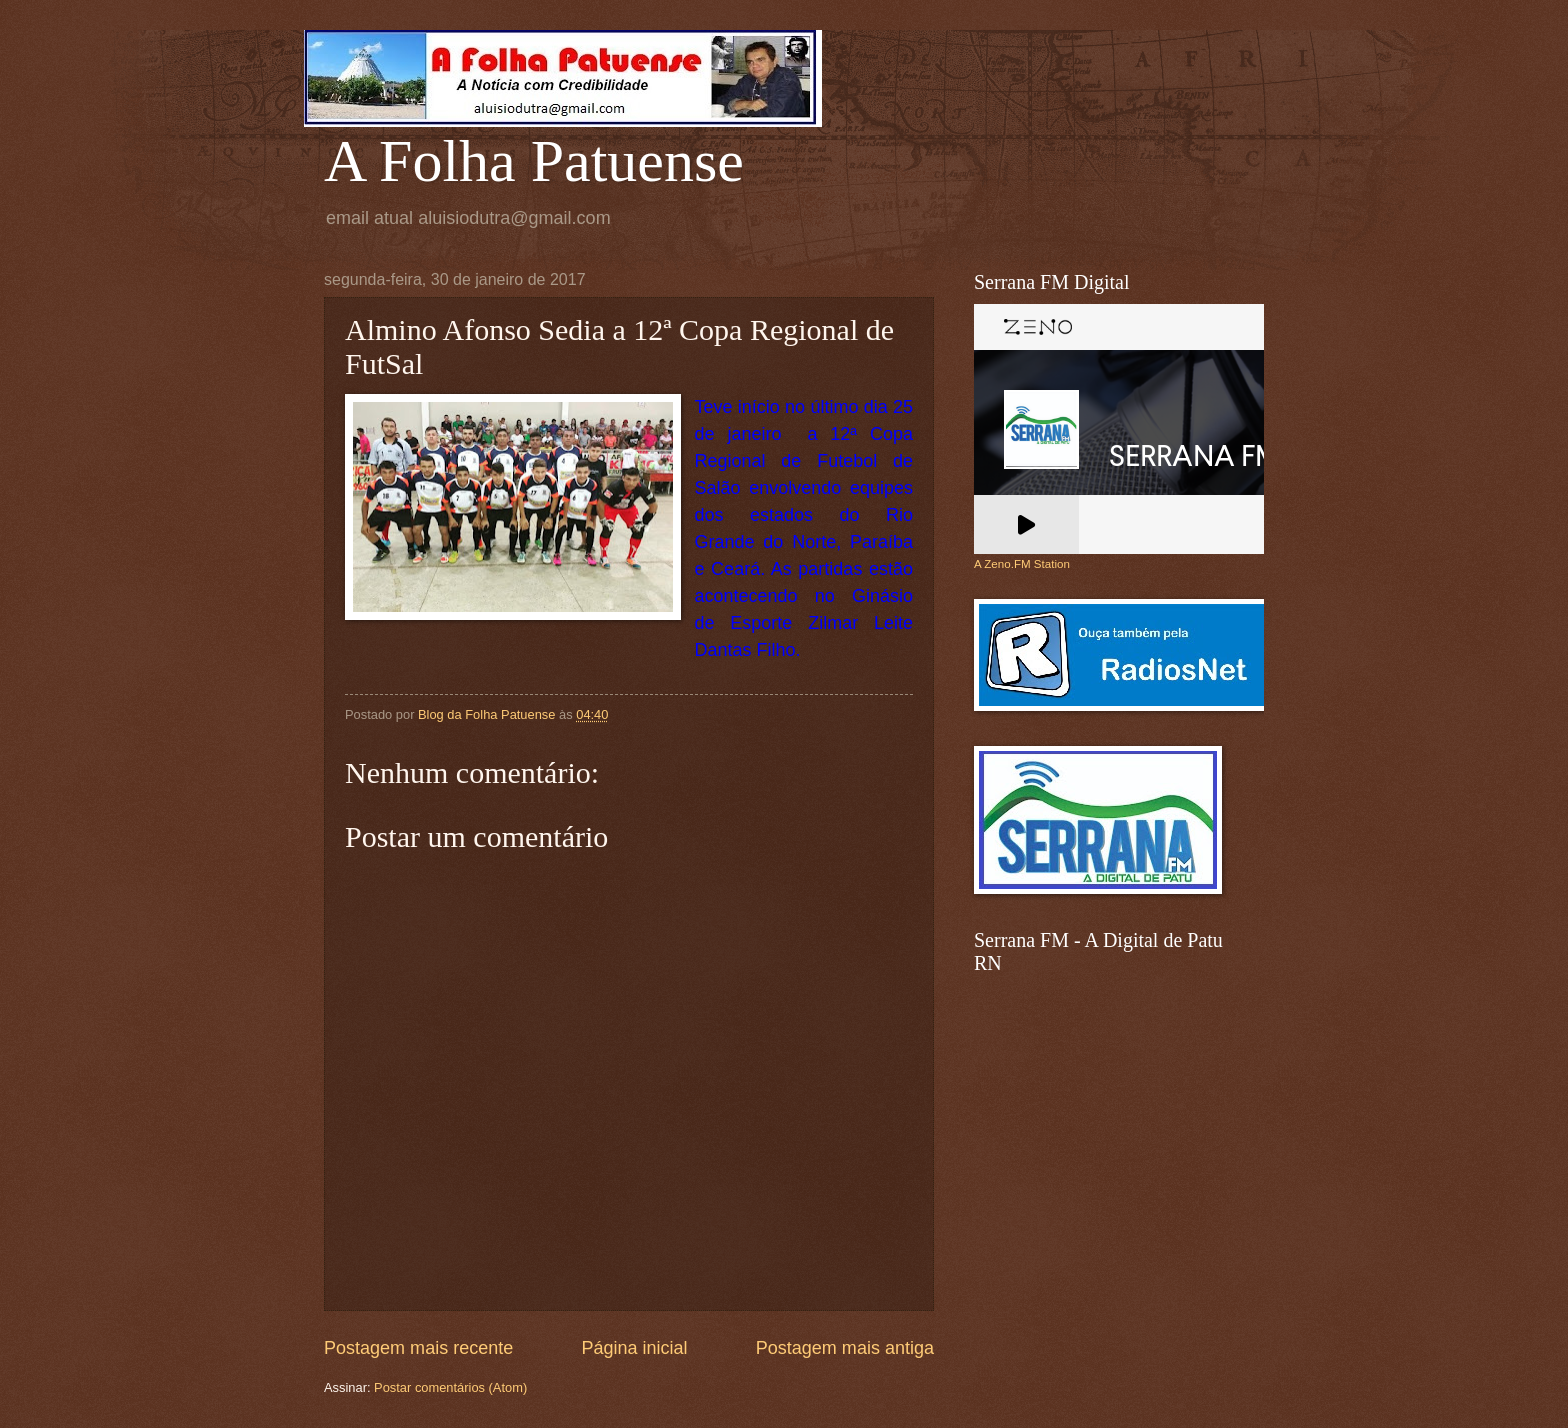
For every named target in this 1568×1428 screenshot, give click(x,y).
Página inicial (634, 1348)
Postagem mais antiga (845, 1348)
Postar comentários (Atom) (450, 1387)
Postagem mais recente (418, 1348)
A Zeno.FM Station (1022, 564)
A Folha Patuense (534, 161)
